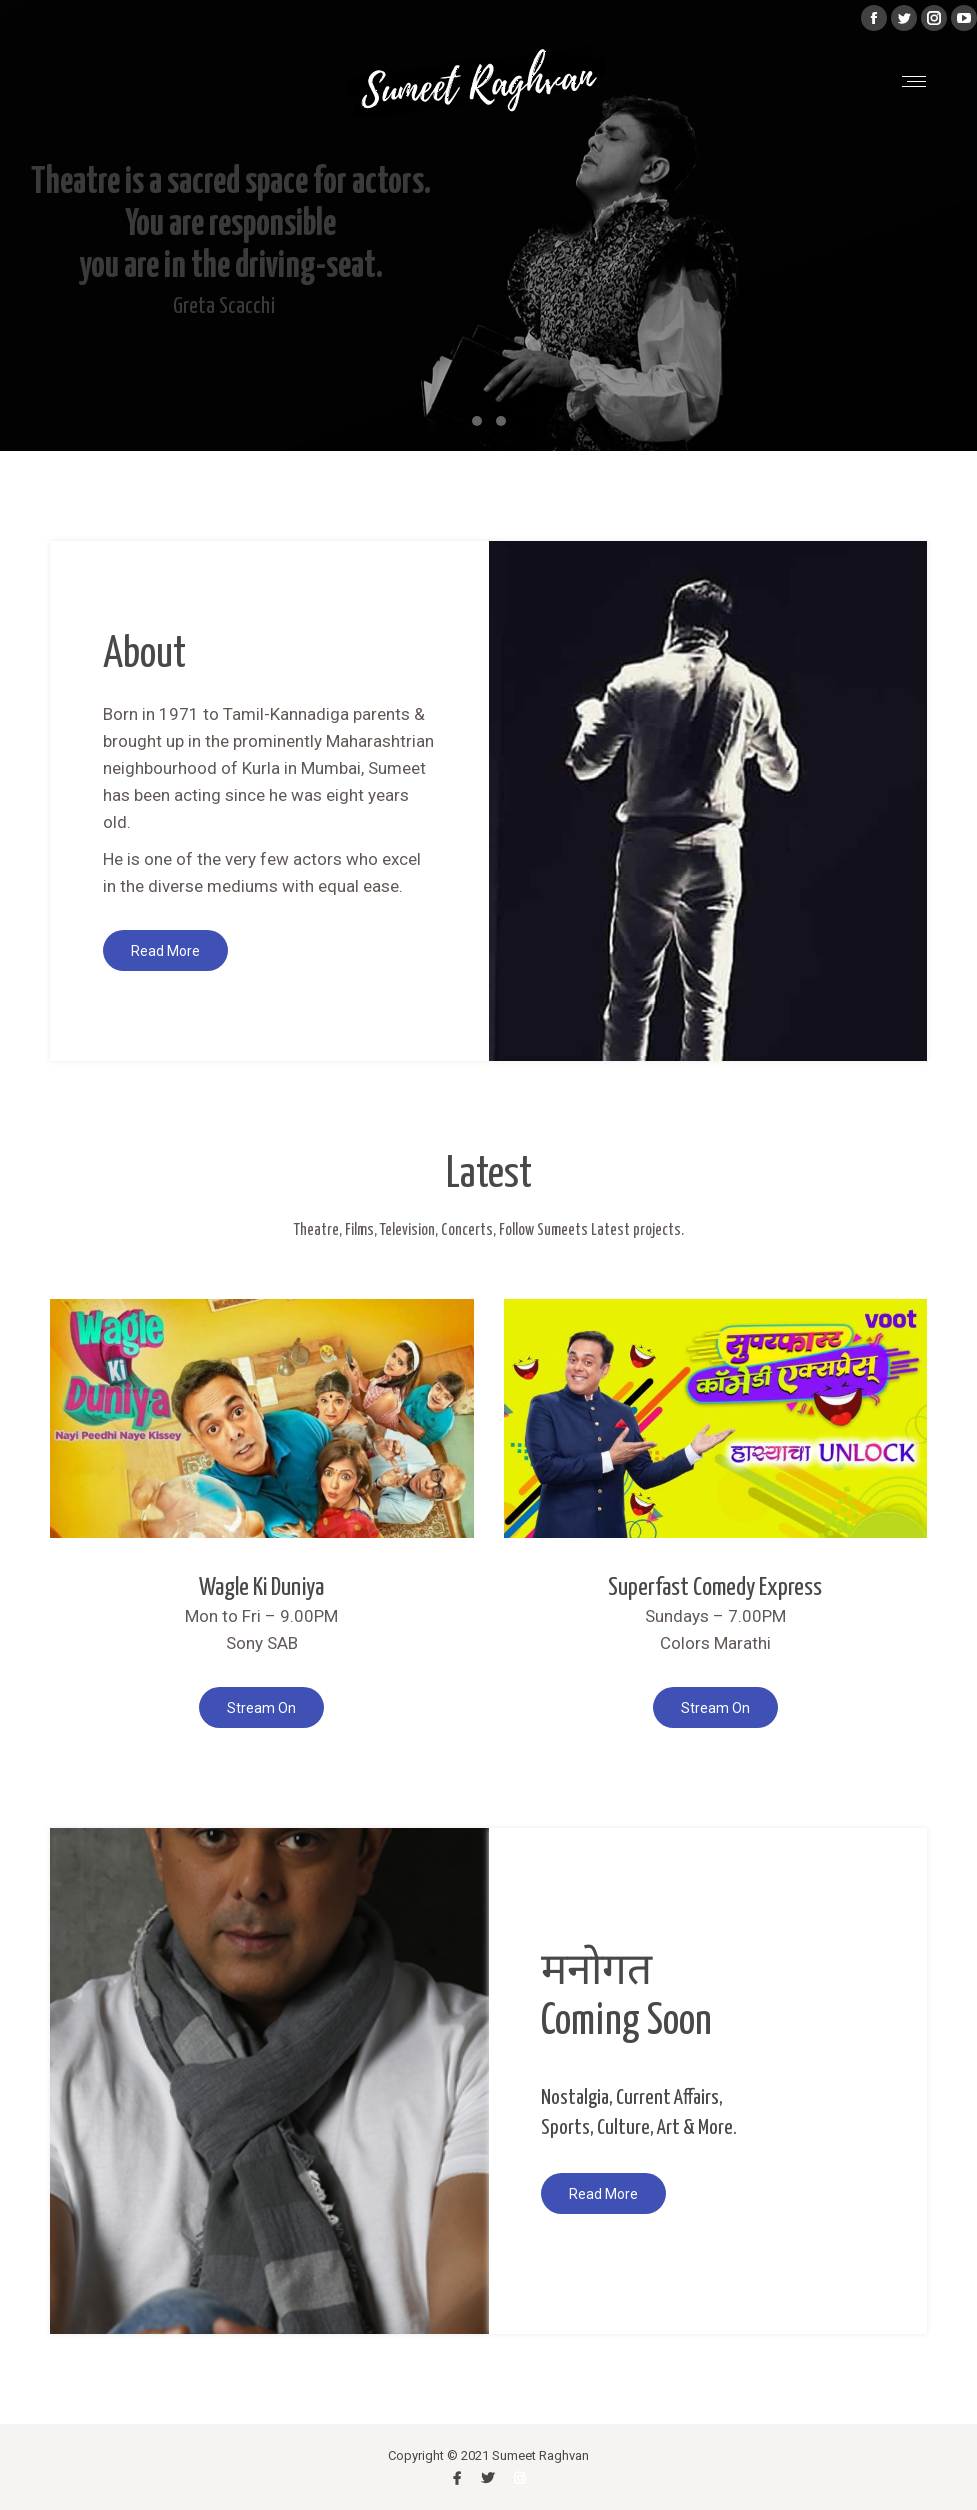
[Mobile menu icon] (914, 81)
